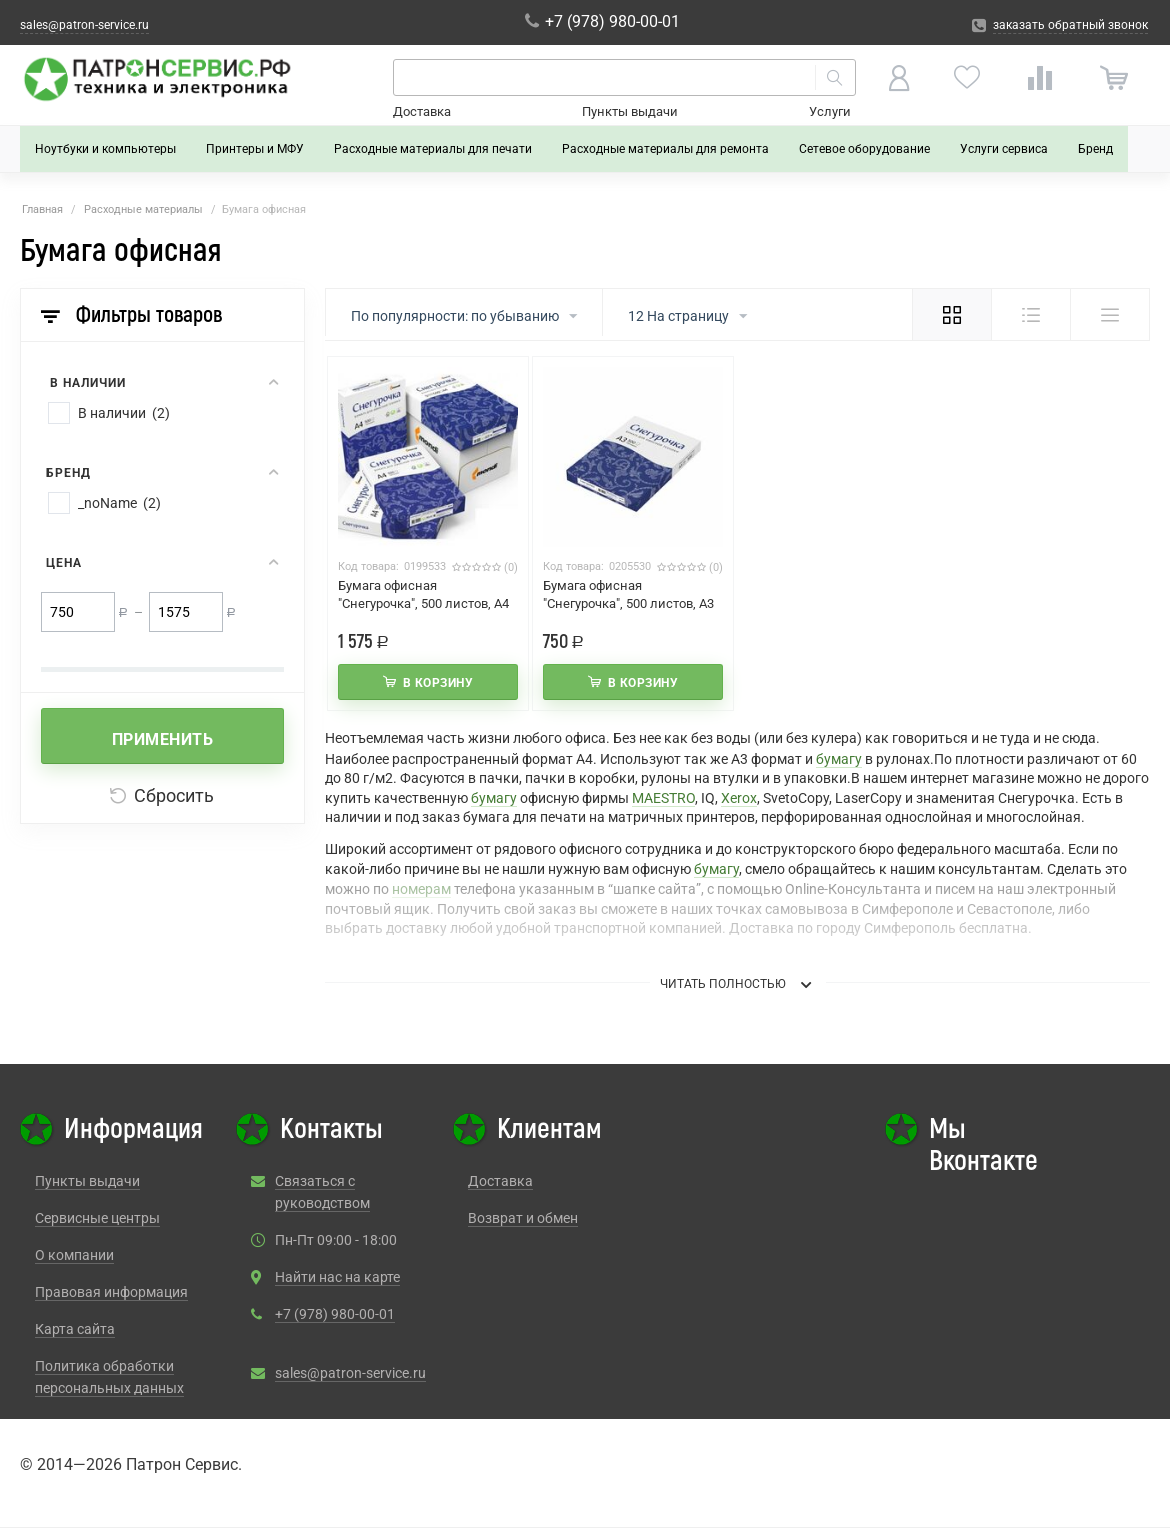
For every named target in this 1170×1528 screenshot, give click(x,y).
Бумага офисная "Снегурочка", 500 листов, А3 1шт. (628, 603)
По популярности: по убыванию (464, 317)
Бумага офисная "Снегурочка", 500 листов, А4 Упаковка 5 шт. (423, 603)
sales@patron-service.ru (350, 1373)
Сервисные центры (97, 1218)
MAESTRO (663, 798)
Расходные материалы (143, 209)
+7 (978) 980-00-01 (335, 1314)
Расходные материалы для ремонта (665, 149)
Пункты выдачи (630, 111)
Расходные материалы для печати (433, 149)
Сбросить (162, 795)
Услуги (830, 111)
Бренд (1095, 149)
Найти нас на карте (337, 1277)
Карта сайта (75, 1329)
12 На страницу (687, 317)
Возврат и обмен (523, 1218)
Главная (42, 209)
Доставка (422, 111)
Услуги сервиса (1004, 149)
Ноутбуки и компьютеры (105, 149)
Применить (163, 739)
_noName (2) (119, 503)
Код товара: (368, 566)
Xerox (739, 798)
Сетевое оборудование (864, 149)
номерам (421, 889)
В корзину (438, 683)
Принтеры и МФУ (255, 149)
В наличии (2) (124, 413)
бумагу (839, 759)
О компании (74, 1255)
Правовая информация (111, 1292)
